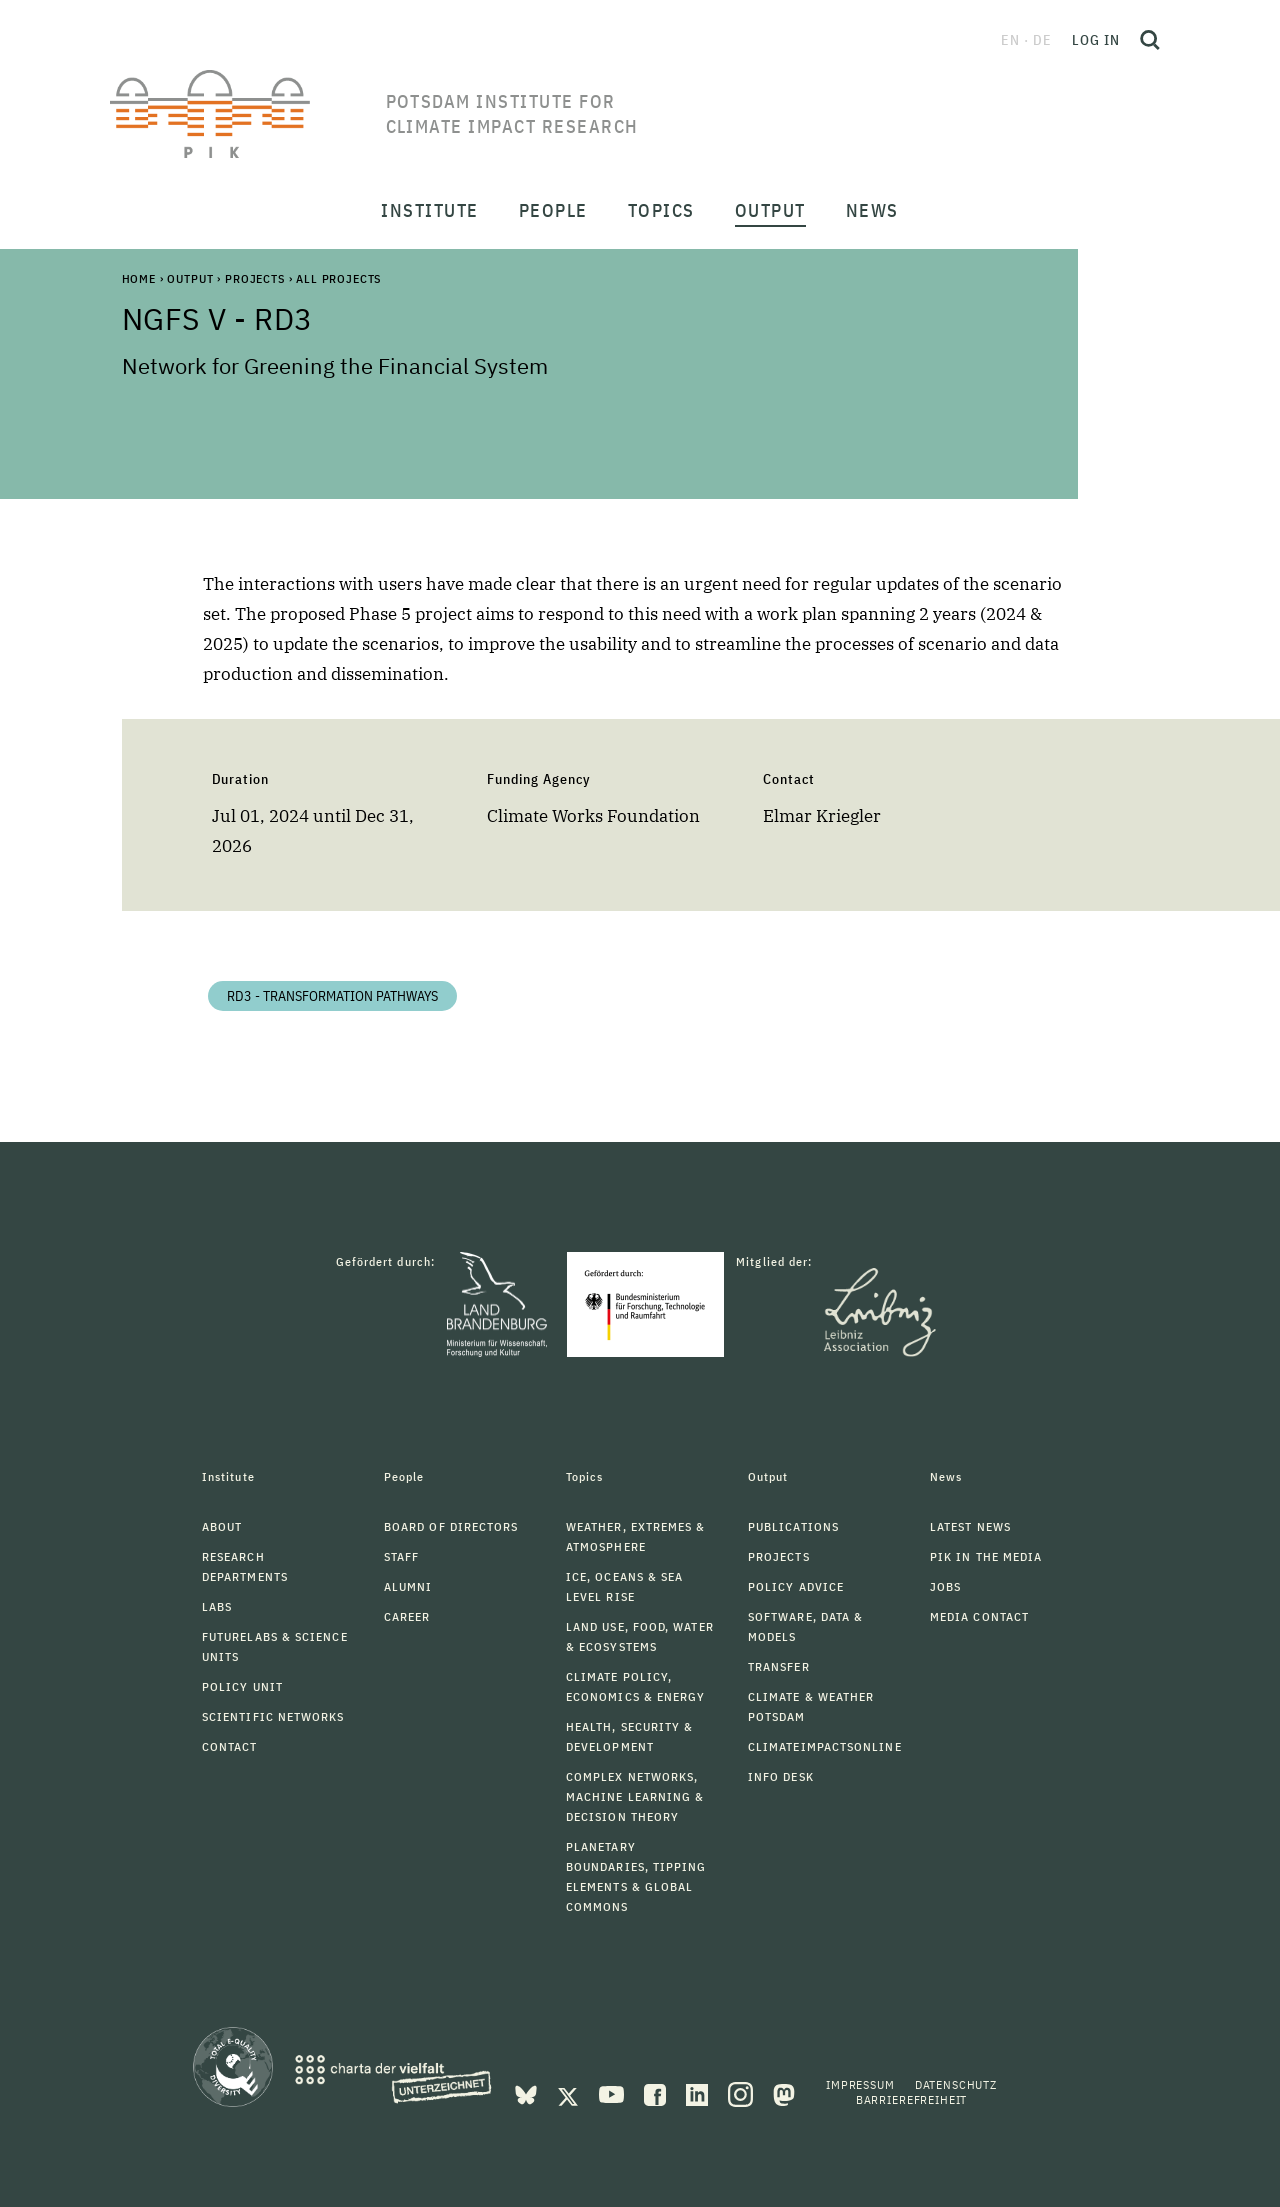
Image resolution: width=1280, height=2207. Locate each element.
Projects (255, 278)
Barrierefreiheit (911, 2099)
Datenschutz (956, 2084)
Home (139, 278)
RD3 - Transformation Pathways (332, 996)
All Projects (338, 278)
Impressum (860, 2084)
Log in (1096, 40)
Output (190, 278)
